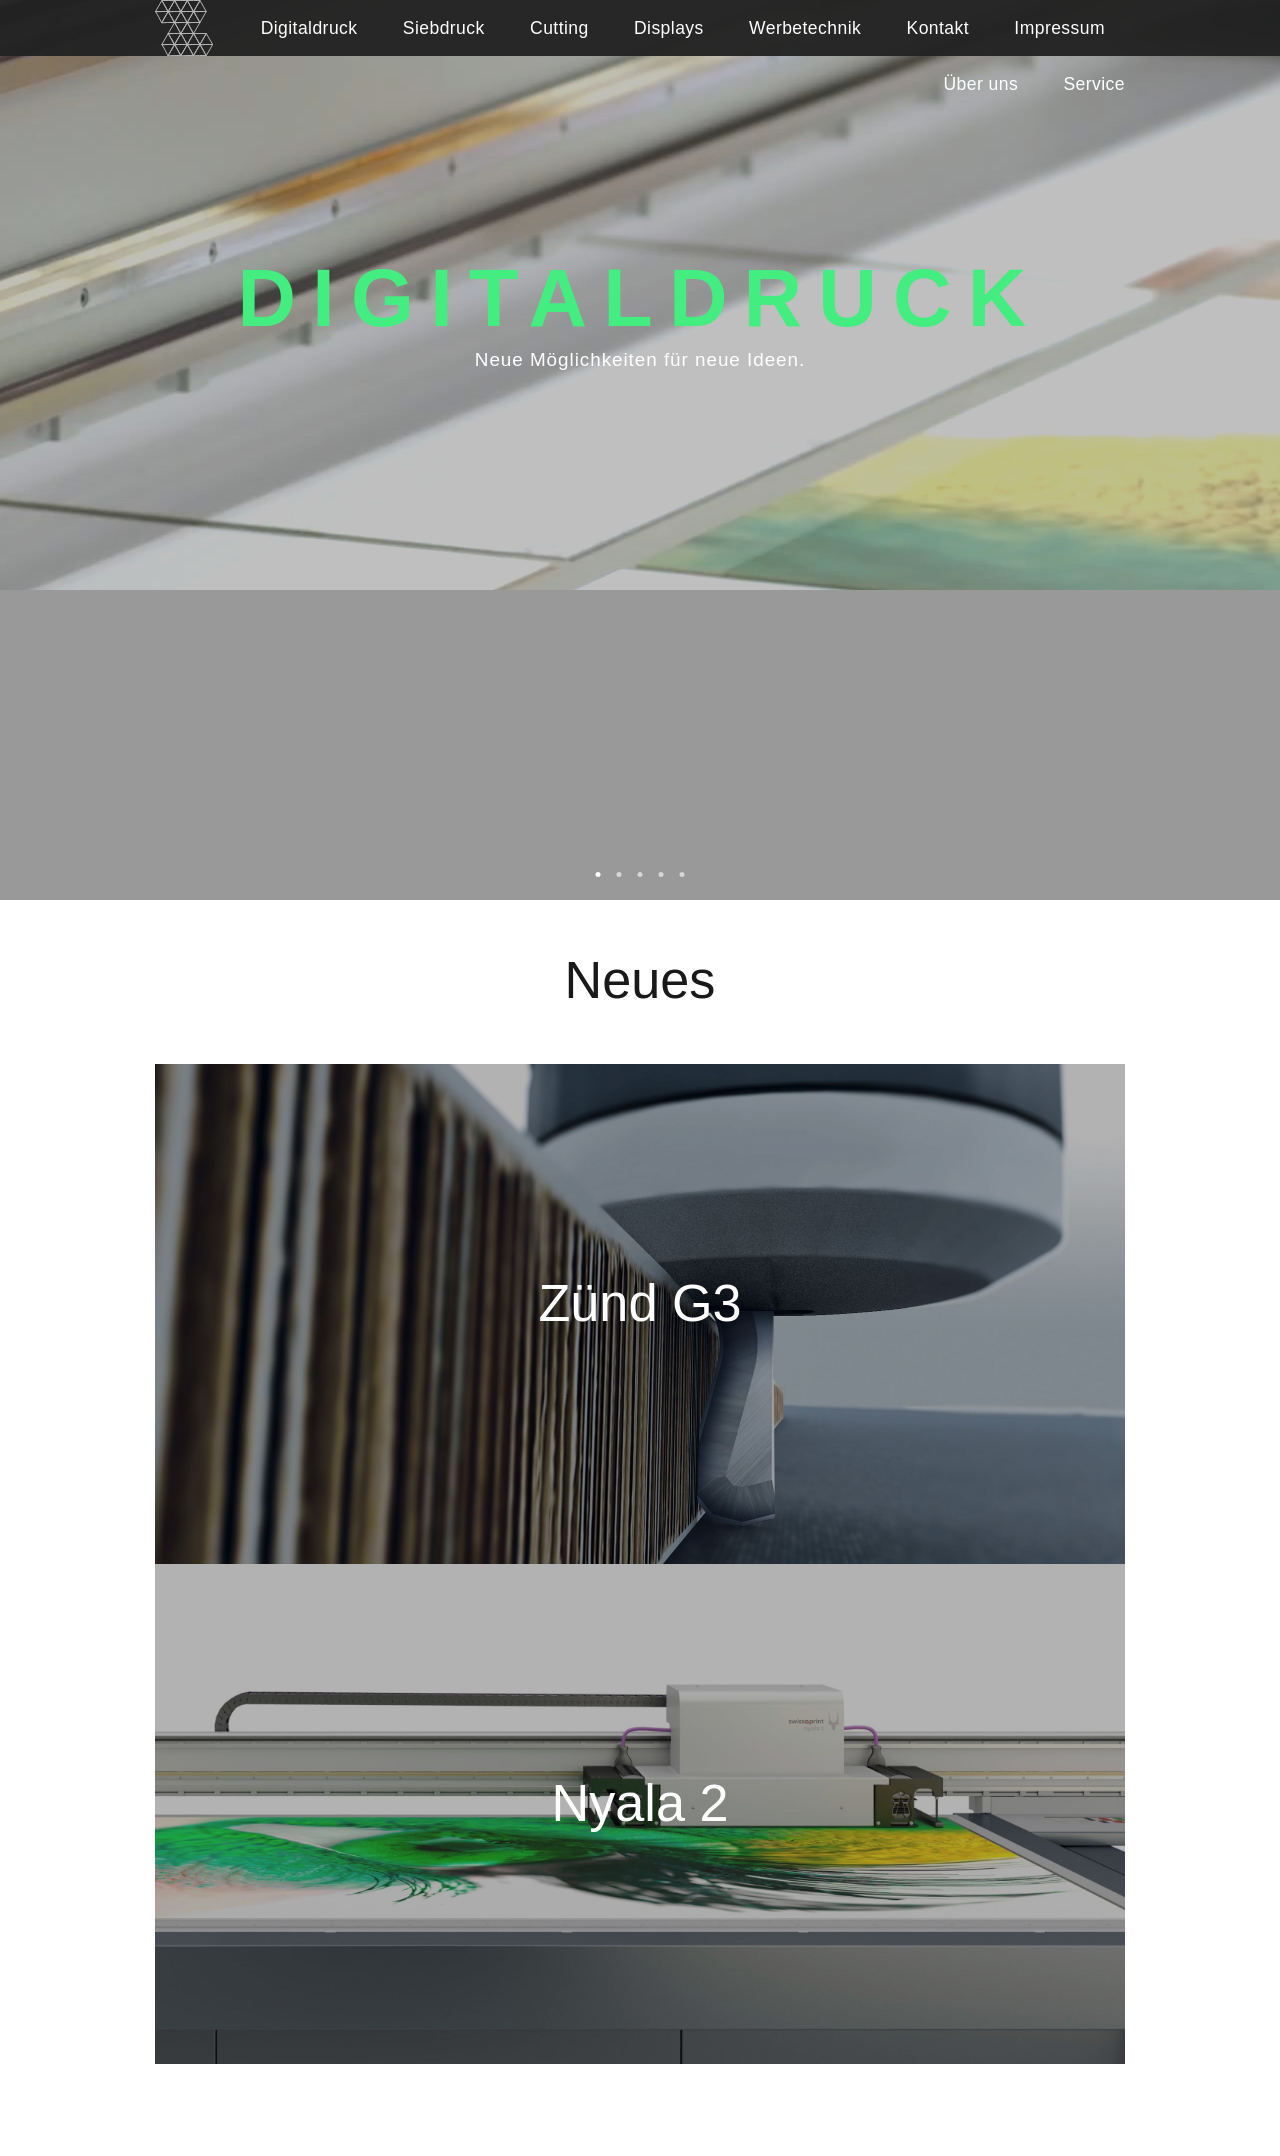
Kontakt (938, 28)
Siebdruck (444, 28)
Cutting (559, 28)
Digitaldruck (309, 28)
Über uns (981, 84)
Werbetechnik (805, 28)
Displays (669, 28)
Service (1094, 84)
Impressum (1059, 28)
